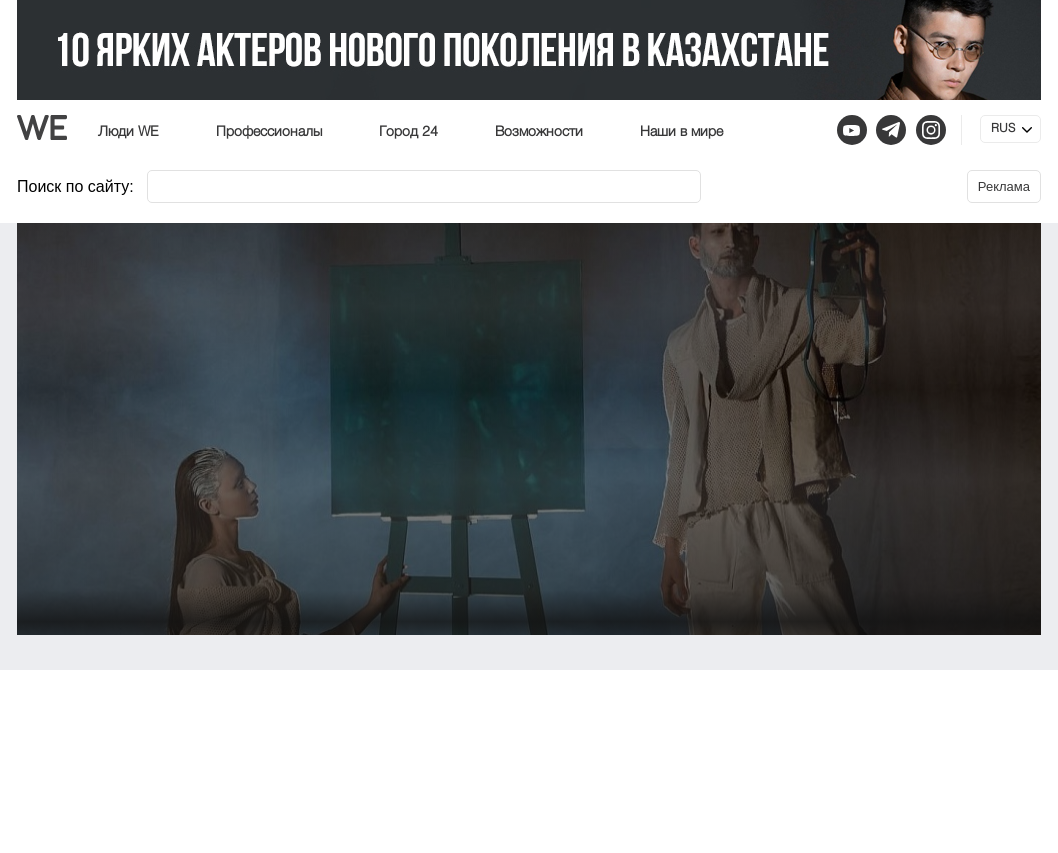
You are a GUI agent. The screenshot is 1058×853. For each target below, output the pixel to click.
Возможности (539, 132)
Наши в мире (681, 132)
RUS (1003, 129)
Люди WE (128, 132)
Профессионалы (269, 132)
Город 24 (408, 132)
